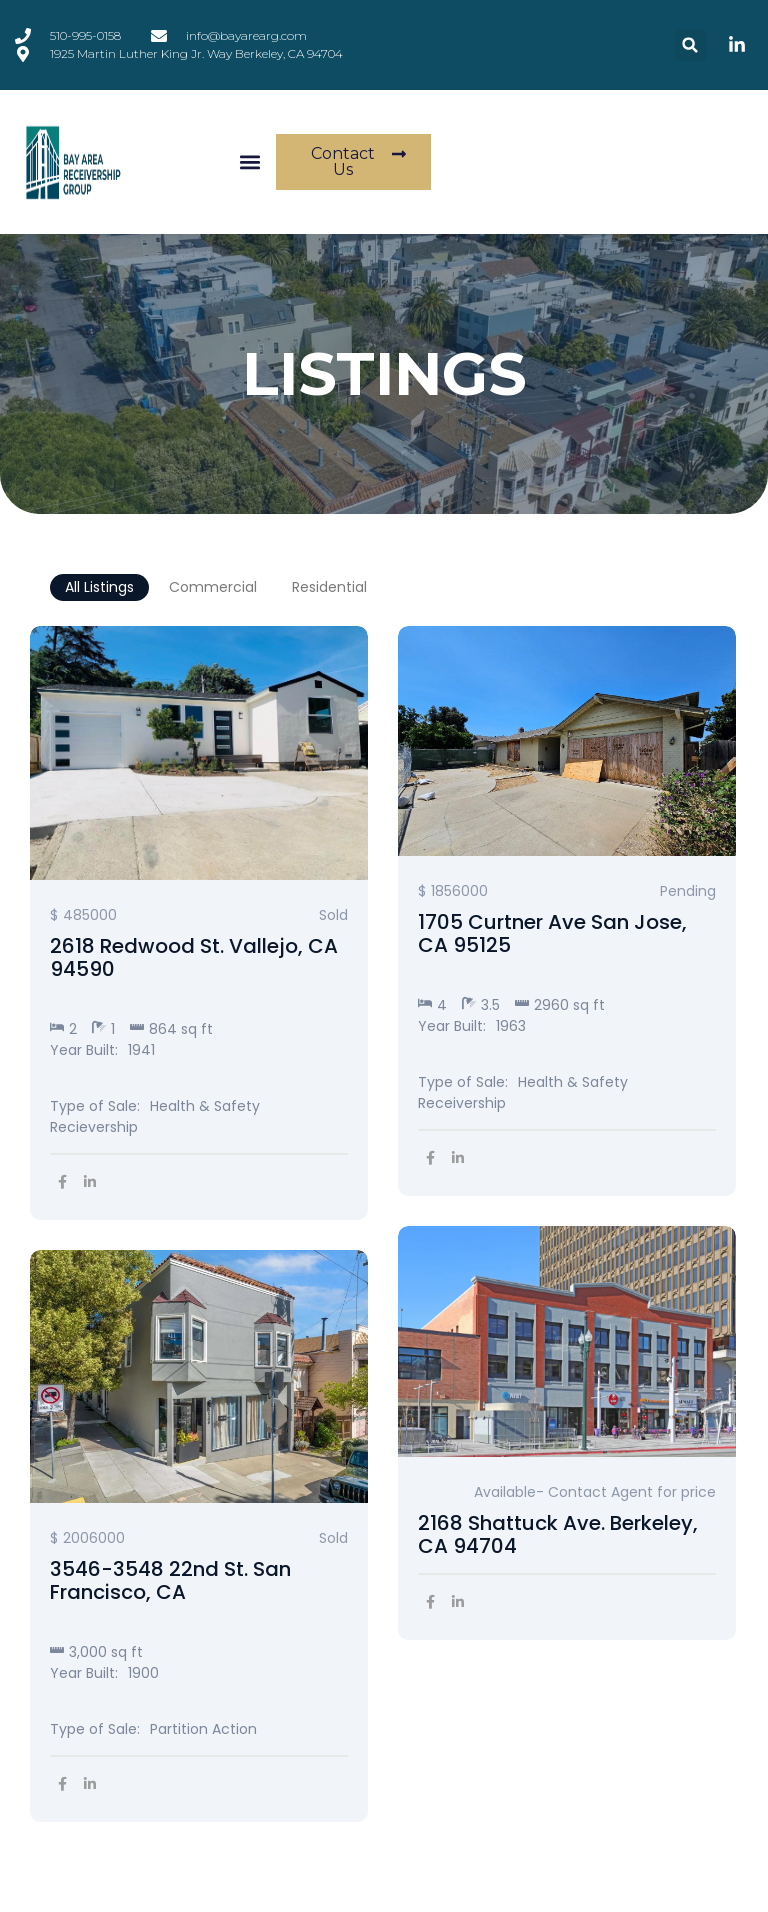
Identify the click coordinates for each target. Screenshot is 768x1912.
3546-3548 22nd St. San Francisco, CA (170, 1581)
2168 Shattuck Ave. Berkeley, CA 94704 (558, 1535)
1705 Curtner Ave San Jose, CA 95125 (552, 934)
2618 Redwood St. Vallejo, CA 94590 (194, 958)
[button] (690, 45)
